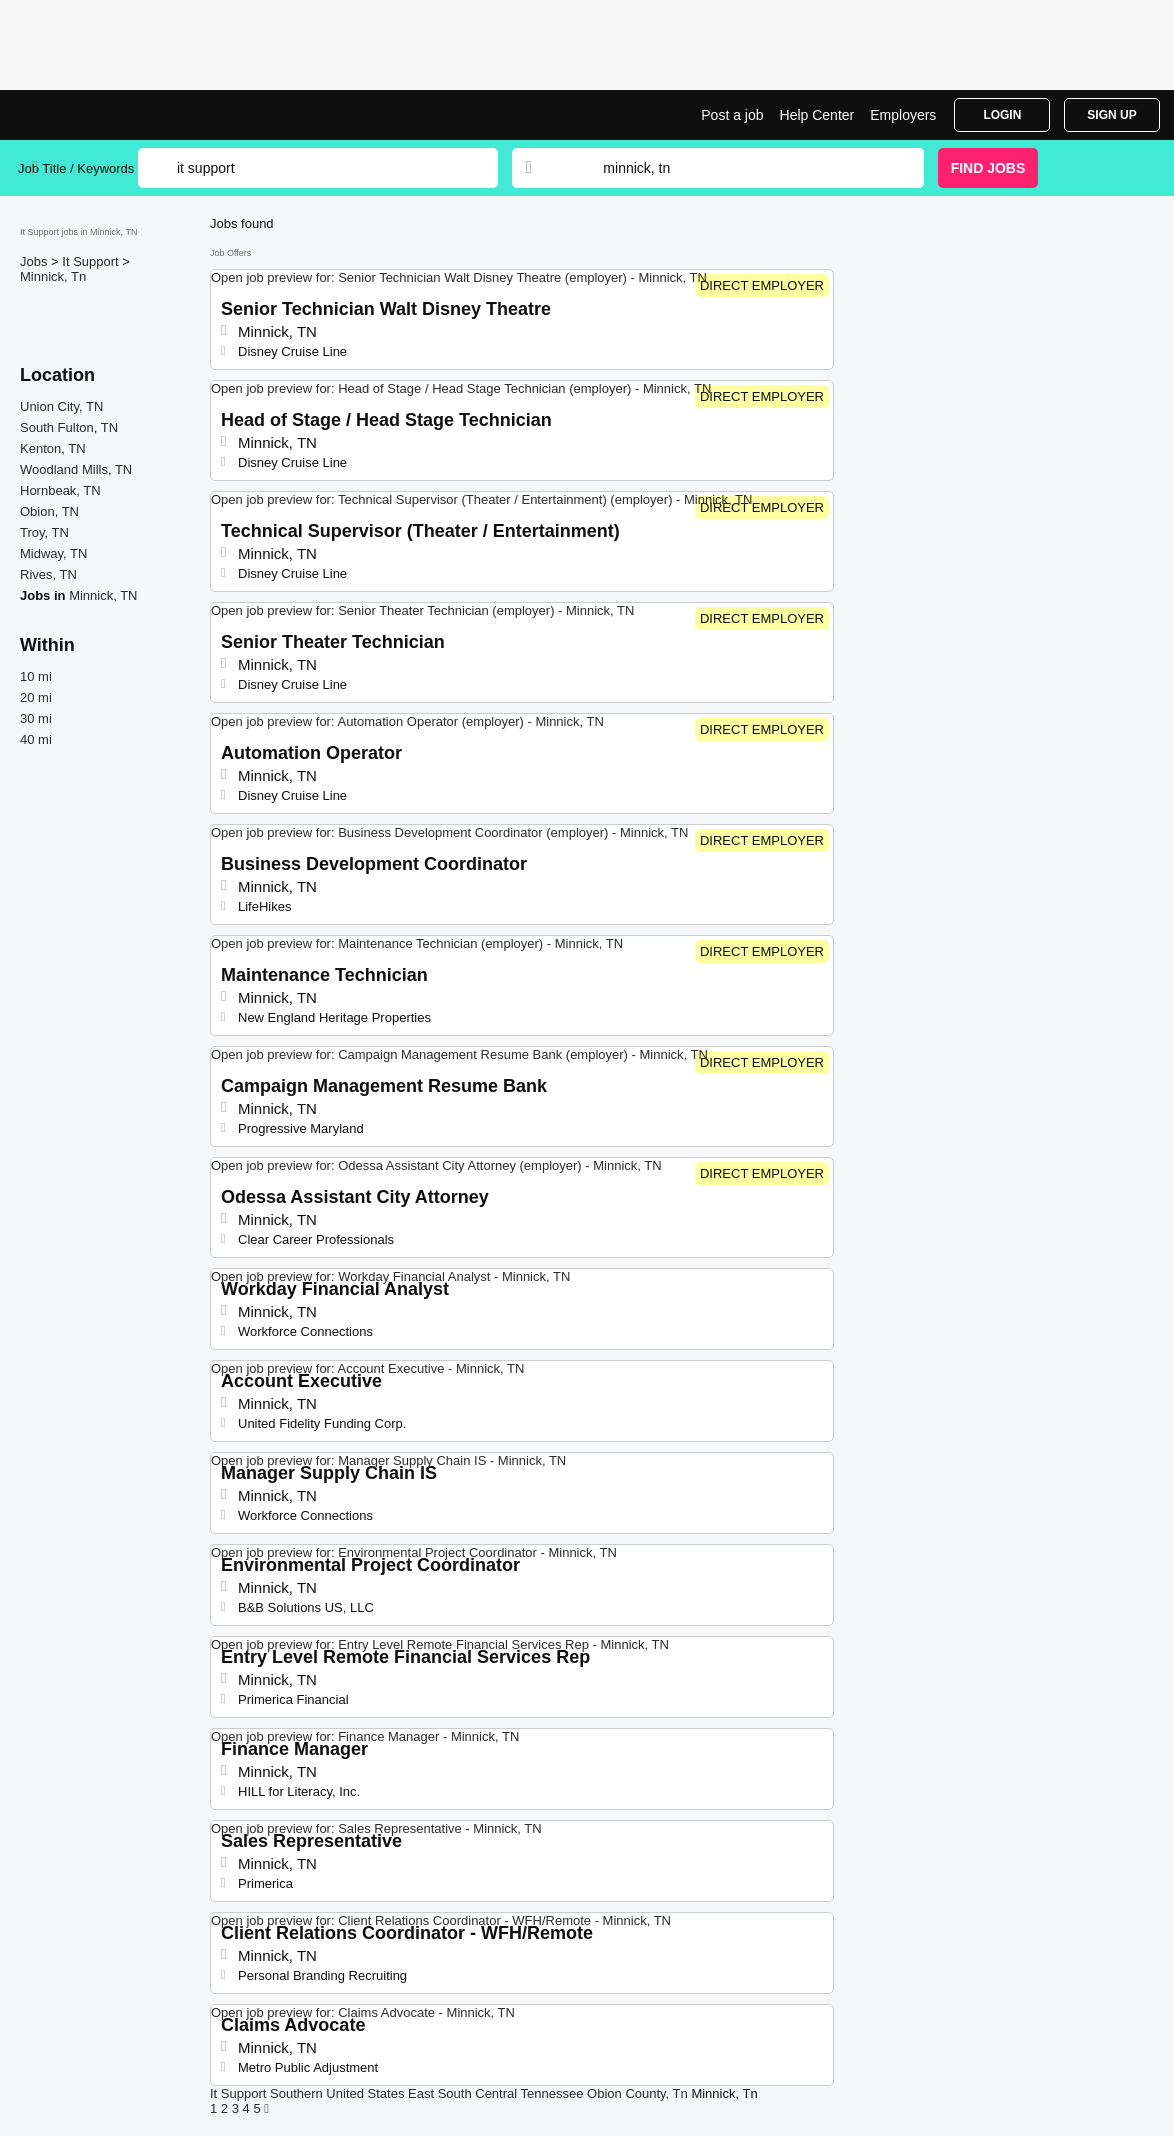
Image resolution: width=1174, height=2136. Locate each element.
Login (1002, 115)
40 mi (36, 739)
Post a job (732, 115)
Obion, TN (49, 511)
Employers (903, 115)
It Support (92, 261)
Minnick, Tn (53, 276)
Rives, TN (48, 574)
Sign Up (1111, 115)
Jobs (35, 261)
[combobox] (744, 168)
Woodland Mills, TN (76, 469)
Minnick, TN (103, 595)
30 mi (36, 718)
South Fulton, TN (69, 427)
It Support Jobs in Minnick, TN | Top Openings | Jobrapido (93, 115)
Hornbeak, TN (60, 490)
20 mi (36, 697)
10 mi (36, 676)
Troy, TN (44, 532)
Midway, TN (53, 553)
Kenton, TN (53, 448)
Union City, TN (61, 406)
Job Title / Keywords (76, 168)
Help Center (817, 115)
